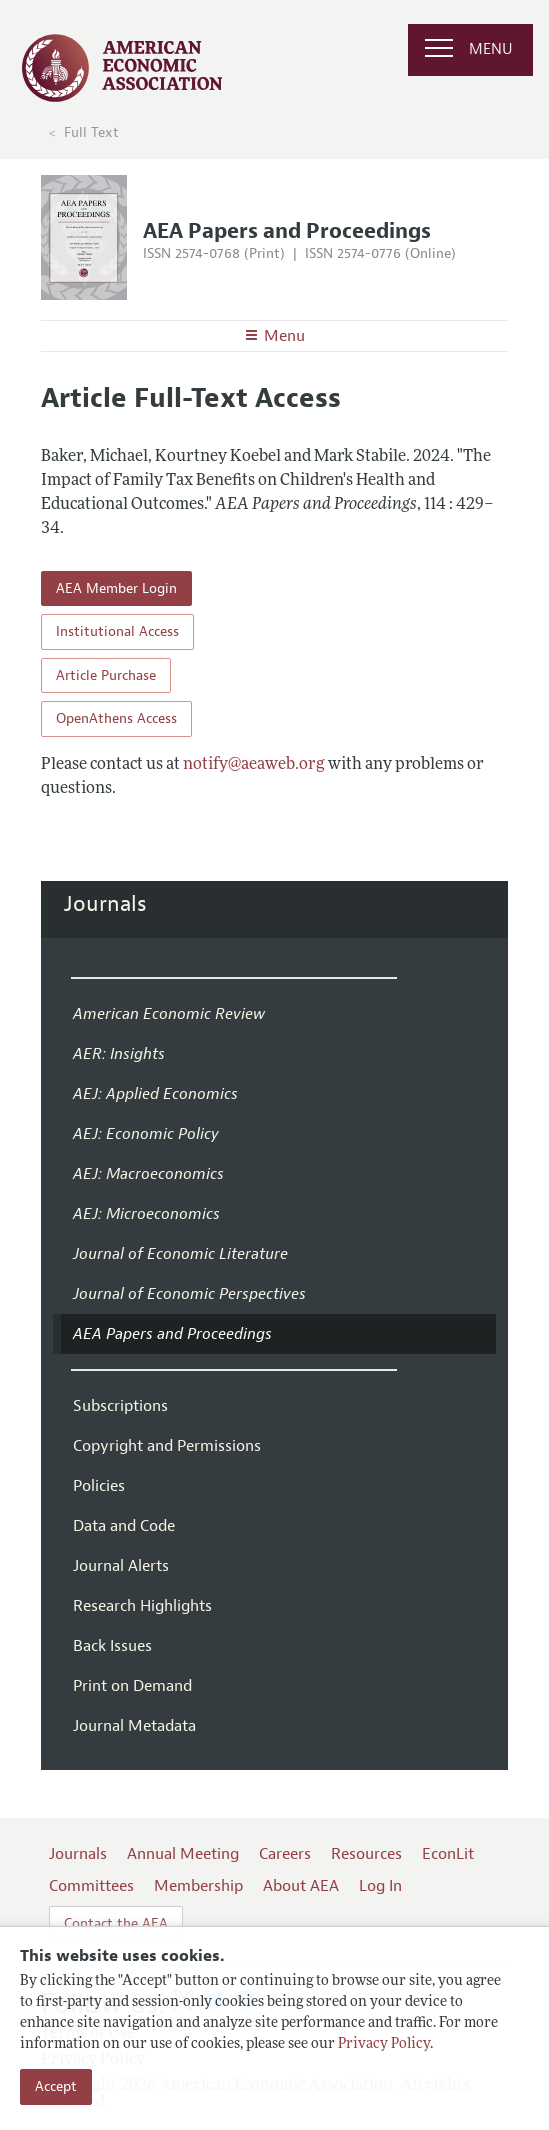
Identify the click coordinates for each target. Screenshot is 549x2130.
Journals (105, 904)
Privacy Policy (384, 2044)
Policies (99, 1486)
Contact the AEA (116, 1923)
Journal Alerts (121, 1566)
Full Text (91, 132)
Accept (56, 2086)
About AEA (301, 1886)
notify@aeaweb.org (254, 765)
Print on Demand (132, 1686)
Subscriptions (120, 1406)
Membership (198, 1886)
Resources (366, 1854)
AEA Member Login (116, 588)
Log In (380, 1886)
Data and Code (124, 1526)
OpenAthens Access (116, 718)
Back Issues (112, 1646)
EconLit (448, 1854)
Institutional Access (117, 631)
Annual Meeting (183, 1854)
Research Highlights (142, 1606)
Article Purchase (106, 675)
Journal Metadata (134, 1726)
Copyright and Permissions (167, 1446)
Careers (285, 1854)
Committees (91, 1886)
